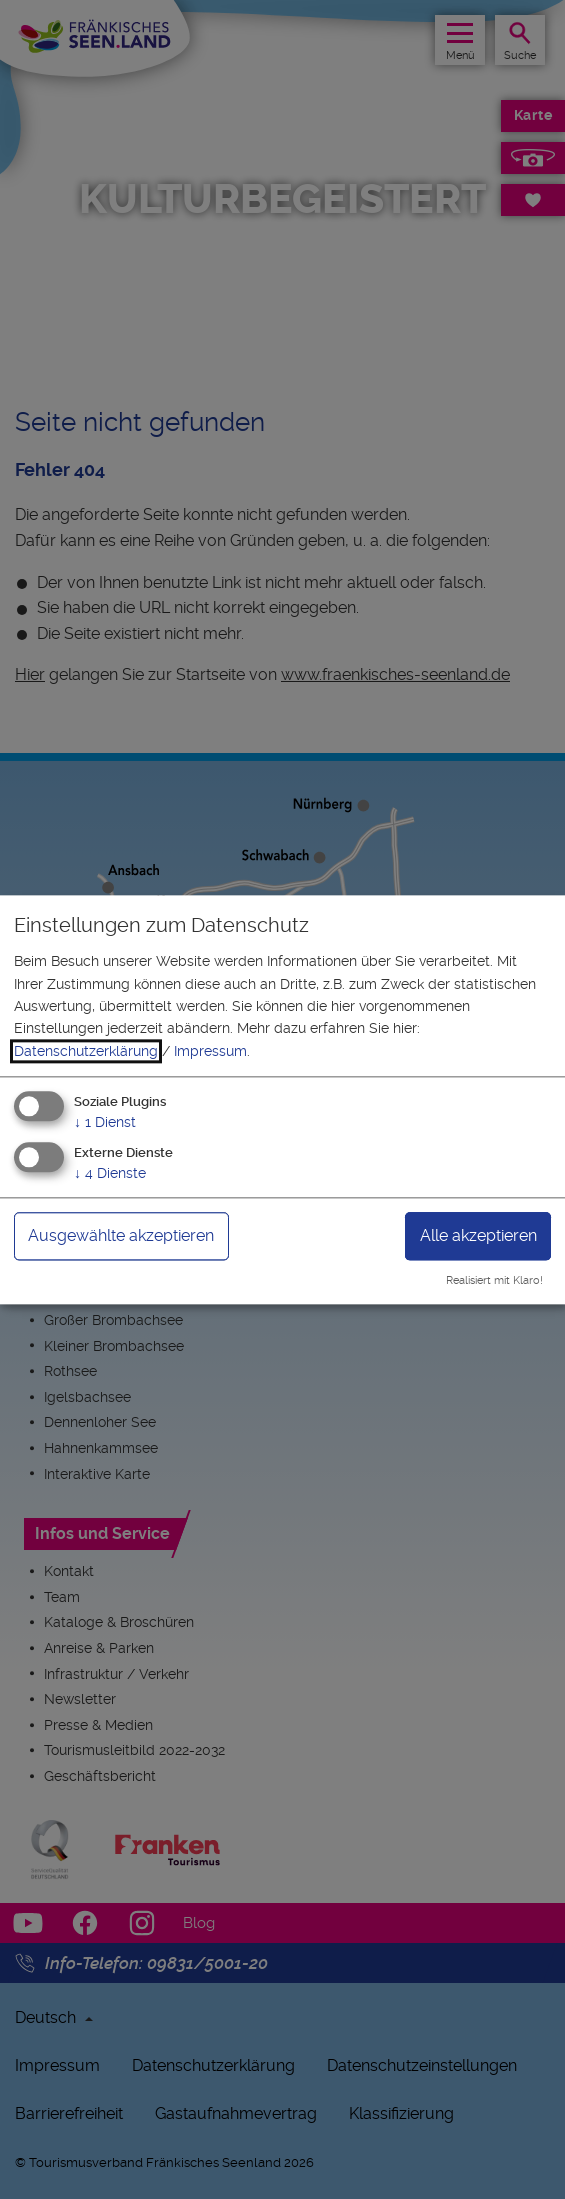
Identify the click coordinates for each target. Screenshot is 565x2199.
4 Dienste (110, 1173)
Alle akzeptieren (478, 1235)
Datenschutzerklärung (86, 1051)
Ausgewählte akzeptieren (121, 1235)
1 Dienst (105, 1123)
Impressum (210, 1051)
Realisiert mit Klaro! (494, 1280)
